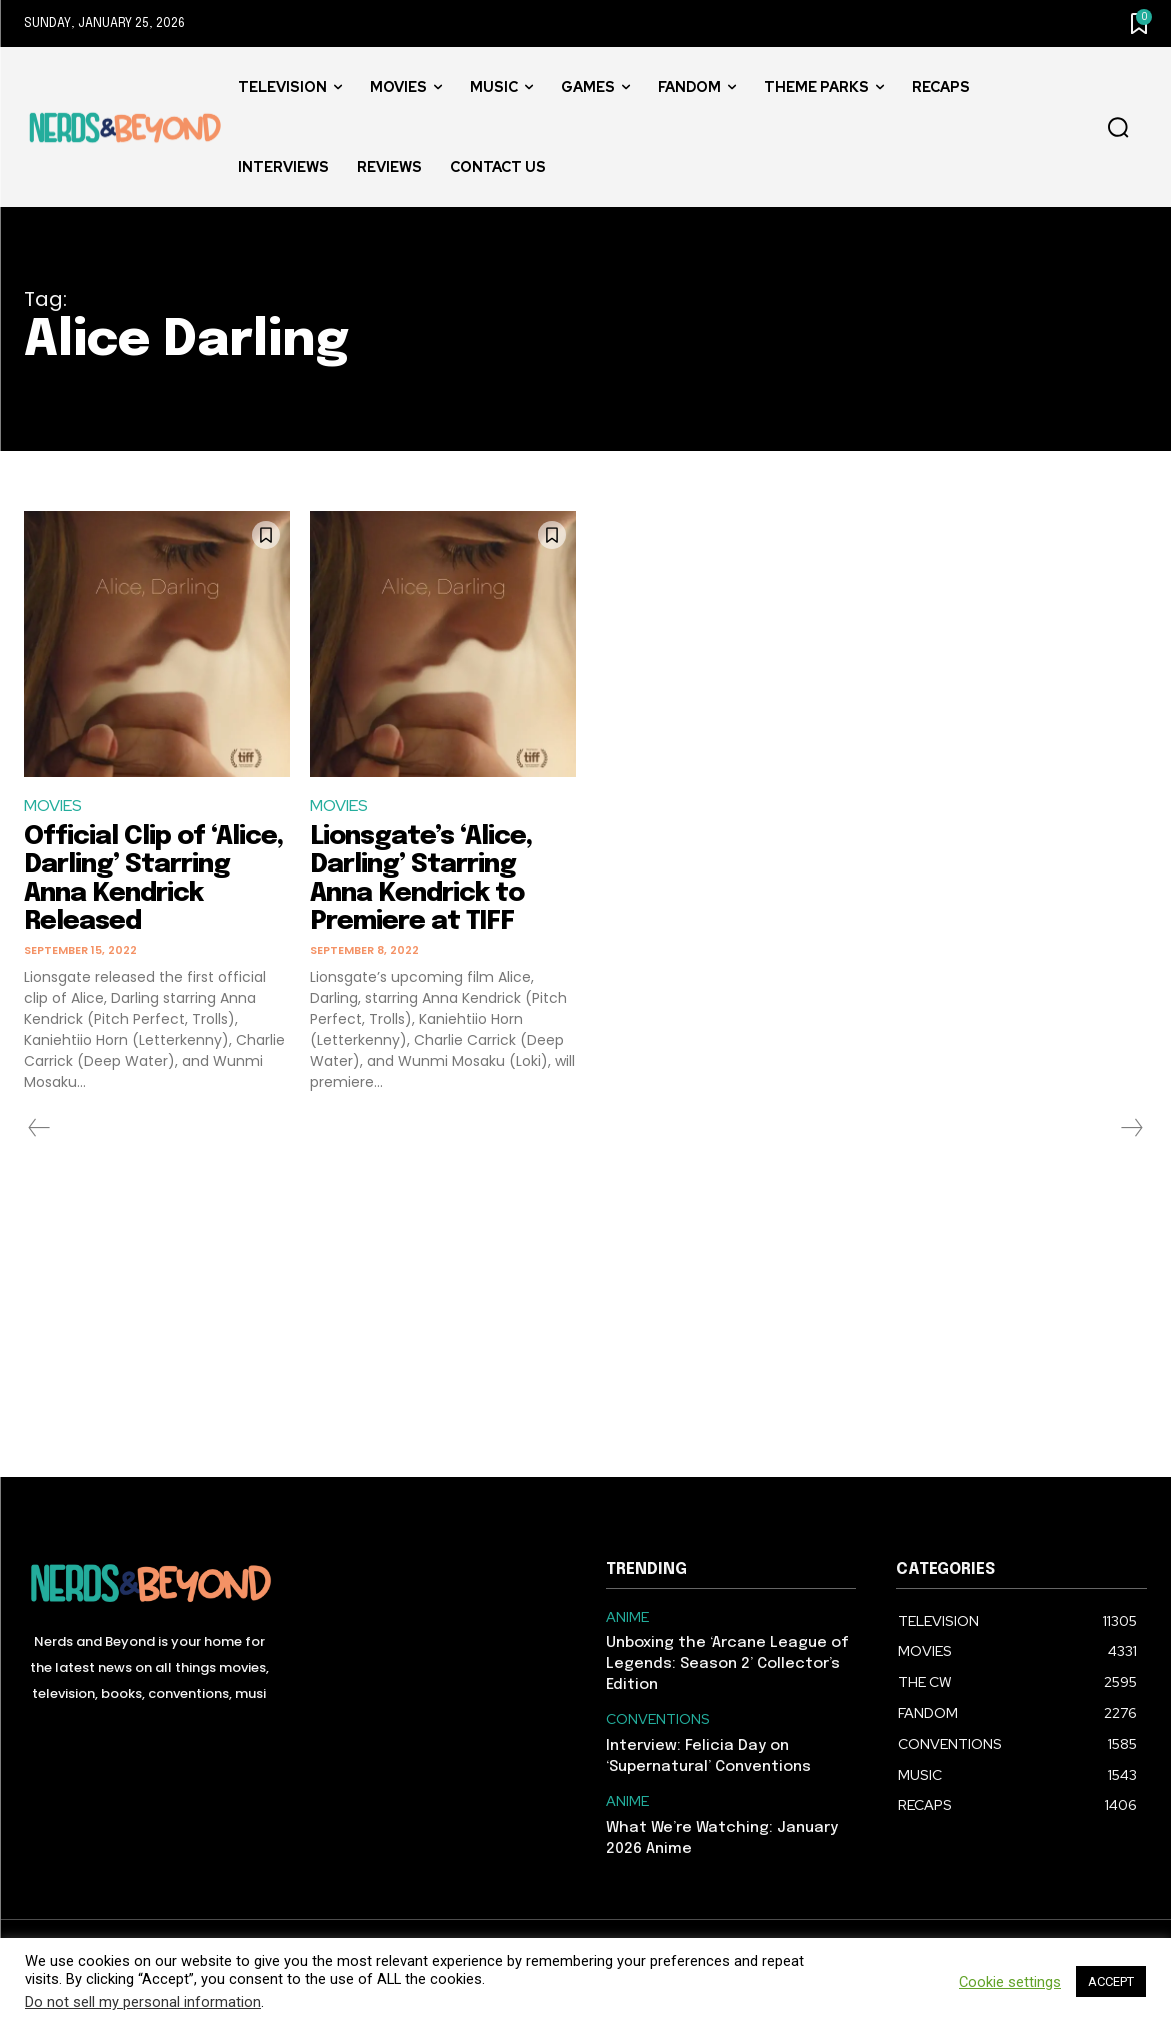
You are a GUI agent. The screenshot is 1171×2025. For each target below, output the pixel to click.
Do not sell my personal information (143, 2002)
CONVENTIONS (658, 1719)
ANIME (627, 1617)
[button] (1118, 128)
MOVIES (53, 805)
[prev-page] (39, 1128)
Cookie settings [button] (1010, 1982)
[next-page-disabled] (1131, 1128)
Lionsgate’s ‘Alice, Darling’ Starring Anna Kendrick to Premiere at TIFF (421, 879)
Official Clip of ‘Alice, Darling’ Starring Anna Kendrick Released (153, 879)
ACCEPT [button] (1111, 1981)
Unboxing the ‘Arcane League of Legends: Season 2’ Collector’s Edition (727, 1664)
